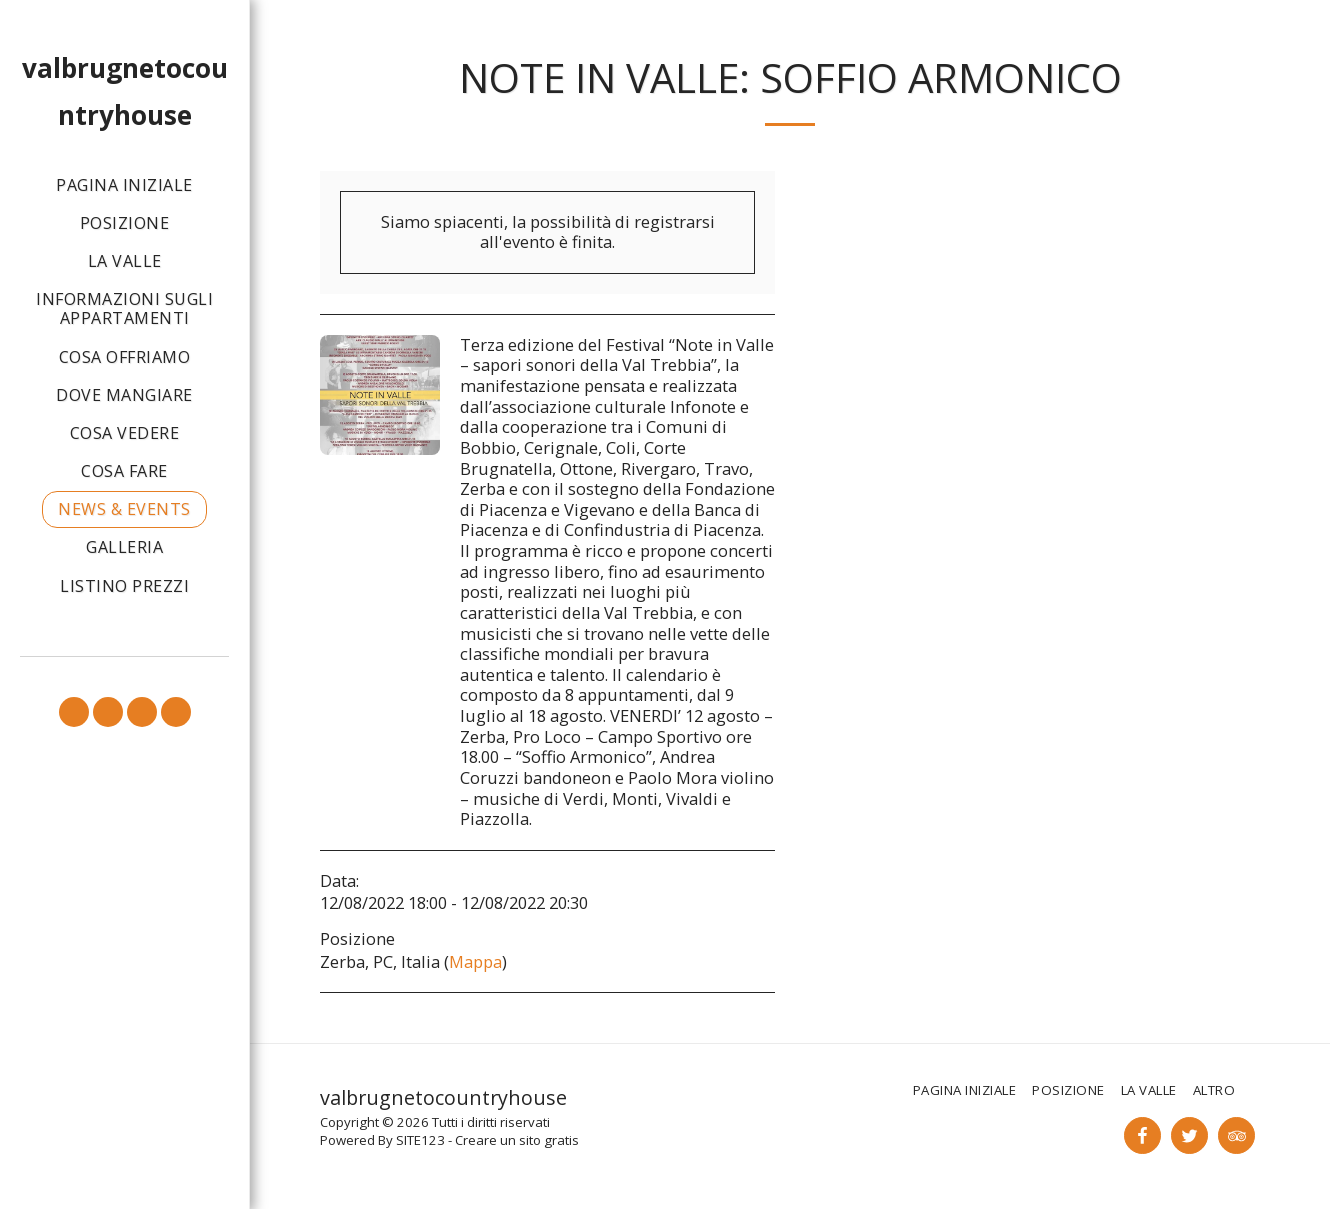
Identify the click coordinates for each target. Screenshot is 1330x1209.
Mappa (475, 961)
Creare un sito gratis (517, 1140)
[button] (74, 712)
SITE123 (420, 1140)
